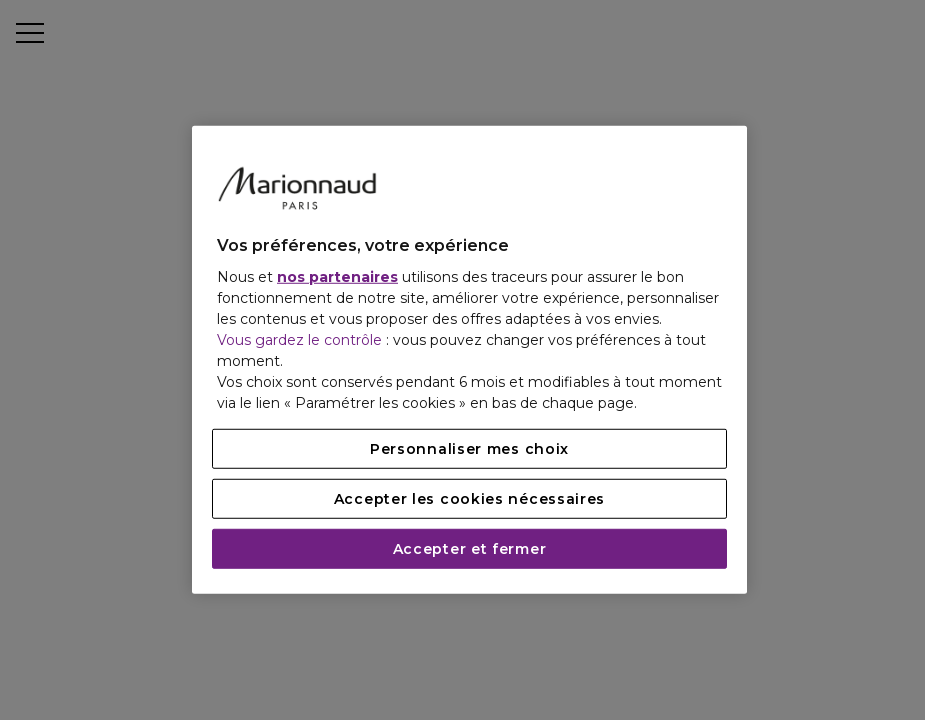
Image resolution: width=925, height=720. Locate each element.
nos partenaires (337, 277)
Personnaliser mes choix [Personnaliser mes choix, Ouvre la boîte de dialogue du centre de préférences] (469, 449)
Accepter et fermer (470, 549)
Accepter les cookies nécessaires (469, 499)
